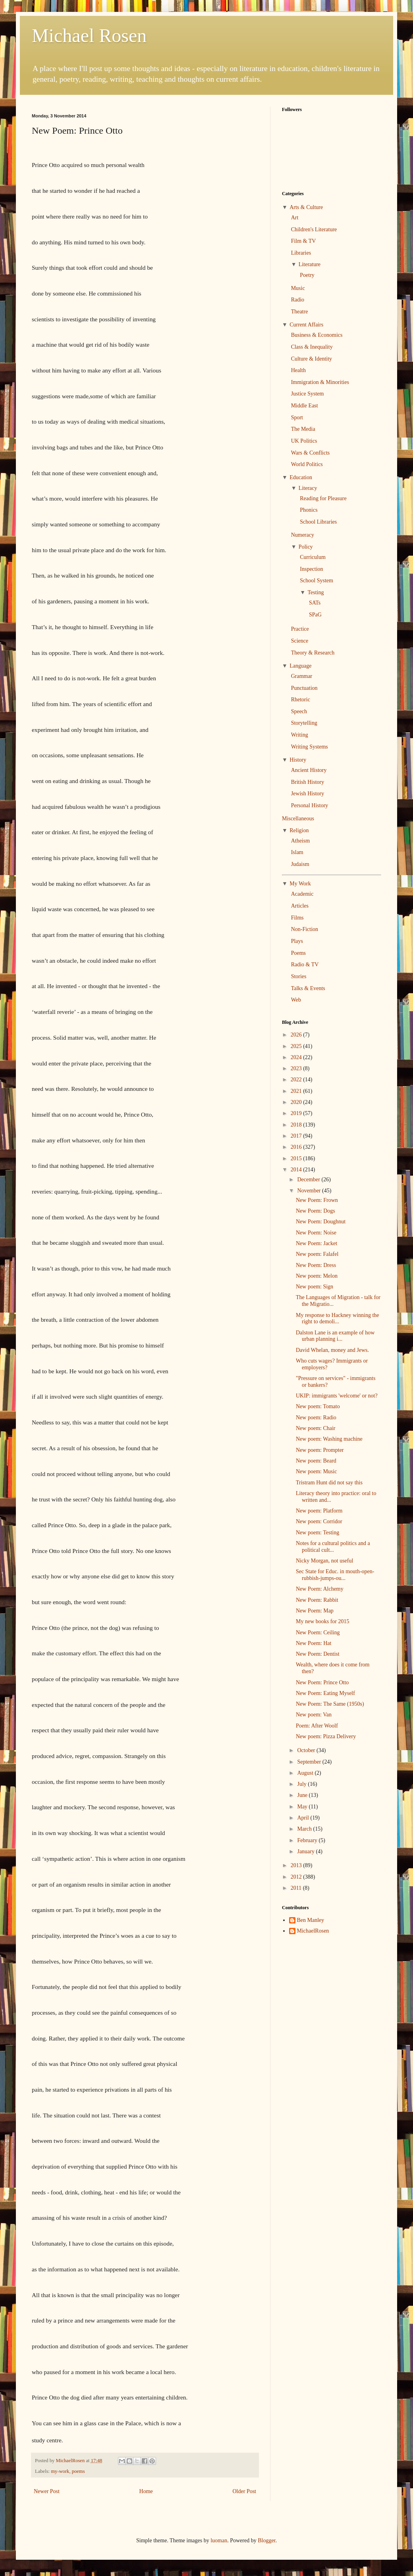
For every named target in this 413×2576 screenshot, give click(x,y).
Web (296, 1000)
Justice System (307, 394)
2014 (297, 1170)
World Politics (307, 464)
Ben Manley (310, 1920)
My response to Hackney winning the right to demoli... (337, 1318)
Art (295, 218)
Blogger (266, 2540)
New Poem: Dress (316, 1265)
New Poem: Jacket (316, 1243)
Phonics (308, 510)
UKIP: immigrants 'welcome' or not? (337, 1396)
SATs (314, 603)
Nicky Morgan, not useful (324, 1561)
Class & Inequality (312, 347)
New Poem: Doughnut (320, 1222)
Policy (306, 547)
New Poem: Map (315, 1611)
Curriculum (313, 557)
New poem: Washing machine (329, 1439)
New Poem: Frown (317, 1200)
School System (316, 581)
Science (300, 641)
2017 (297, 1136)
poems (78, 2471)
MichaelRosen (313, 1931)
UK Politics (304, 441)
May (303, 1807)
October (307, 1750)
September (309, 1762)
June (303, 1795)
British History (307, 782)
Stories (299, 976)
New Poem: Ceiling (318, 1632)
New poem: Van (314, 1715)
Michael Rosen (89, 35)
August (306, 1773)
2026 (297, 1035)
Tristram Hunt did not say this (329, 1483)
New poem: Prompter (320, 1450)
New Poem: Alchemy (320, 1589)
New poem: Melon (317, 1276)
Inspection (311, 569)
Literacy (308, 488)
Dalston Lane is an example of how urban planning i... (335, 1336)
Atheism (300, 841)
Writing (299, 735)
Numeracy (302, 535)
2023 (297, 1068)
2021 (297, 1091)
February (307, 1840)
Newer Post (47, 2491)
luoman (218, 2540)
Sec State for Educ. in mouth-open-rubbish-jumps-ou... (335, 1574)
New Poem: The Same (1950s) (330, 1704)
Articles (300, 906)
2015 (297, 1158)
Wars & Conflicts (310, 453)
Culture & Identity (311, 359)
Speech (299, 711)
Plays (297, 941)
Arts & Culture (306, 207)
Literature (309, 264)
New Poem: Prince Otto (322, 1682)
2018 (297, 1125)
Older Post (245, 2491)
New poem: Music (316, 1471)
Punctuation (304, 688)
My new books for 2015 (322, 1621)
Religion (299, 830)
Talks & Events (308, 988)
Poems (298, 953)
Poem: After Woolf (317, 1726)
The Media (303, 429)
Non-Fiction (304, 929)
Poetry (307, 275)
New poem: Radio (316, 1417)
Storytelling (304, 723)
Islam (297, 852)
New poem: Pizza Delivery (326, 1736)
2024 (297, 1057)
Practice (300, 629)
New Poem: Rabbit (317, 1600)
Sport (297, 417)
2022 (297, 1080)
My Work (300, 884)
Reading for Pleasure (323, 498)
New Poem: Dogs (315, 1211)
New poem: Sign (314, 1287)
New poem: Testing (317, 1533)
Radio (297, 300)
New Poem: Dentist (318, 1654)
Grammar (302, 676)
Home (146, 2491)
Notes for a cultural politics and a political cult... (333, 1546)
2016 (297, 1147)
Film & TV (303, 241)
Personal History (309, 805)
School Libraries (318, 522)
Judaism (300, 864)
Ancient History (309, 770)
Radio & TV (305, 964)
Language (300, 666)
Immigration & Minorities (320, 382)
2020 (297, 1102)
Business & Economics (317, 335)
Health (298, 370)
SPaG (315, 615)
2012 (297, 1877)
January (306, 1851)
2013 (297, 1865)
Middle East (304, 406)
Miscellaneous (298, 819)
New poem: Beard (316, 1461)
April (303, 1818)
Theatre (299, 312)
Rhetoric (300, 700)
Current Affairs (306, 325)
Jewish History (307, 794)
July (302, 1784)
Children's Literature (314, 229)
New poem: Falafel (317, 1254)
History (297, 760)
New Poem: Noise (316, 1233)
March (305, 1829)
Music (298, 288)
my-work (60, 2471)
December (309, 1179)
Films (297, 918)
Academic (302, 894)
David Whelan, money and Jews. (332, 1350)
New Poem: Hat (313, 1643)
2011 (297, 1888)
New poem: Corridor (319, 1521)
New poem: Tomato (318, 1406)
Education (300, 477)
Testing (315, 592)
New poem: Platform (319, 1511)
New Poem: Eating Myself (325, 1693)
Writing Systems (309, 747)
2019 (297, 1113)
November (309, 1191)
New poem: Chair (316, 1428)
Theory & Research (313, 653)
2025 (297, 1046)
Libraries (301, 253)
